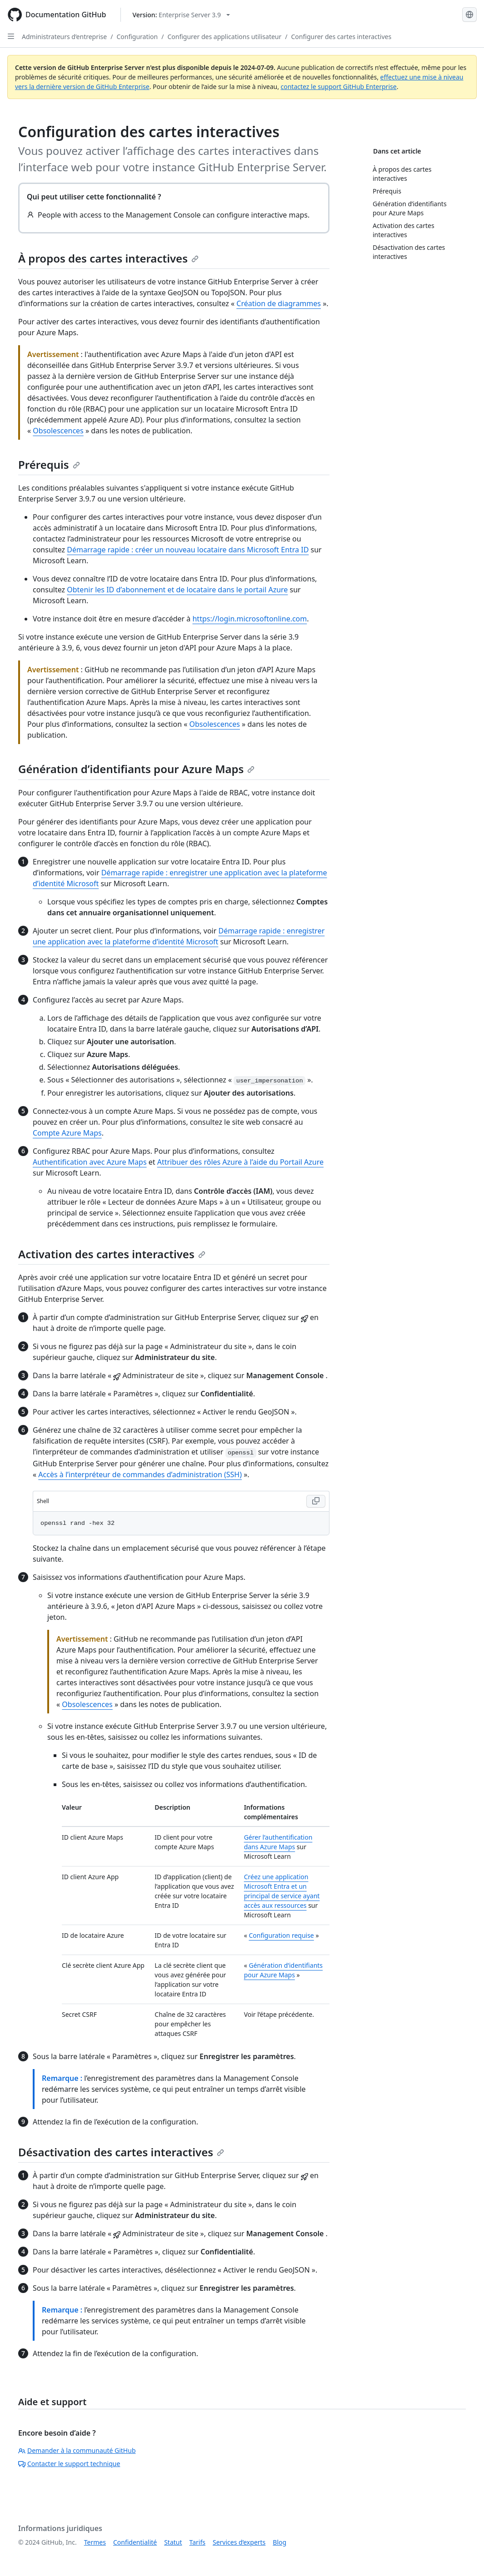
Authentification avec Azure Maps (90, 1162)
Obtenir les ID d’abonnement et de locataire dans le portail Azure (177, 590)
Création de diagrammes (278, 303)
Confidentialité (135, 2542)
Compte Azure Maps (67, 1133)
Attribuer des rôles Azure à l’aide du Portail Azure (240, 1162)
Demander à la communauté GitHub (77, 2450)
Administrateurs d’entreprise (64, 36)
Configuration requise (281, 1935)
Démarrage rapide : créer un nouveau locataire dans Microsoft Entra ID (188, 550)
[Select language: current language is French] (469, 14)
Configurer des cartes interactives (341, 36)
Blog (279, 2542)
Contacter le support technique (69, 2463)
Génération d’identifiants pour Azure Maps (136, 768)
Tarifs (197, 2542)
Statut (173, 2542)
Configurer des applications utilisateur (224, 36)
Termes (95, 2542)
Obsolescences (58, 431)
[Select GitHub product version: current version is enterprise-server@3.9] (181, 15)
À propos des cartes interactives (108, 258)
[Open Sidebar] (11, 36)
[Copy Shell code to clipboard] (315, 1501)
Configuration (137, 36)
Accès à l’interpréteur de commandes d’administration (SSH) (140, 1474)
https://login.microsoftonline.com (249, 619)
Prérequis (49, 464)
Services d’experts (239, 2542)
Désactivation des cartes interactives (121, 2151)
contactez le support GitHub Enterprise (339, 86)
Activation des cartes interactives (111, 1253)
